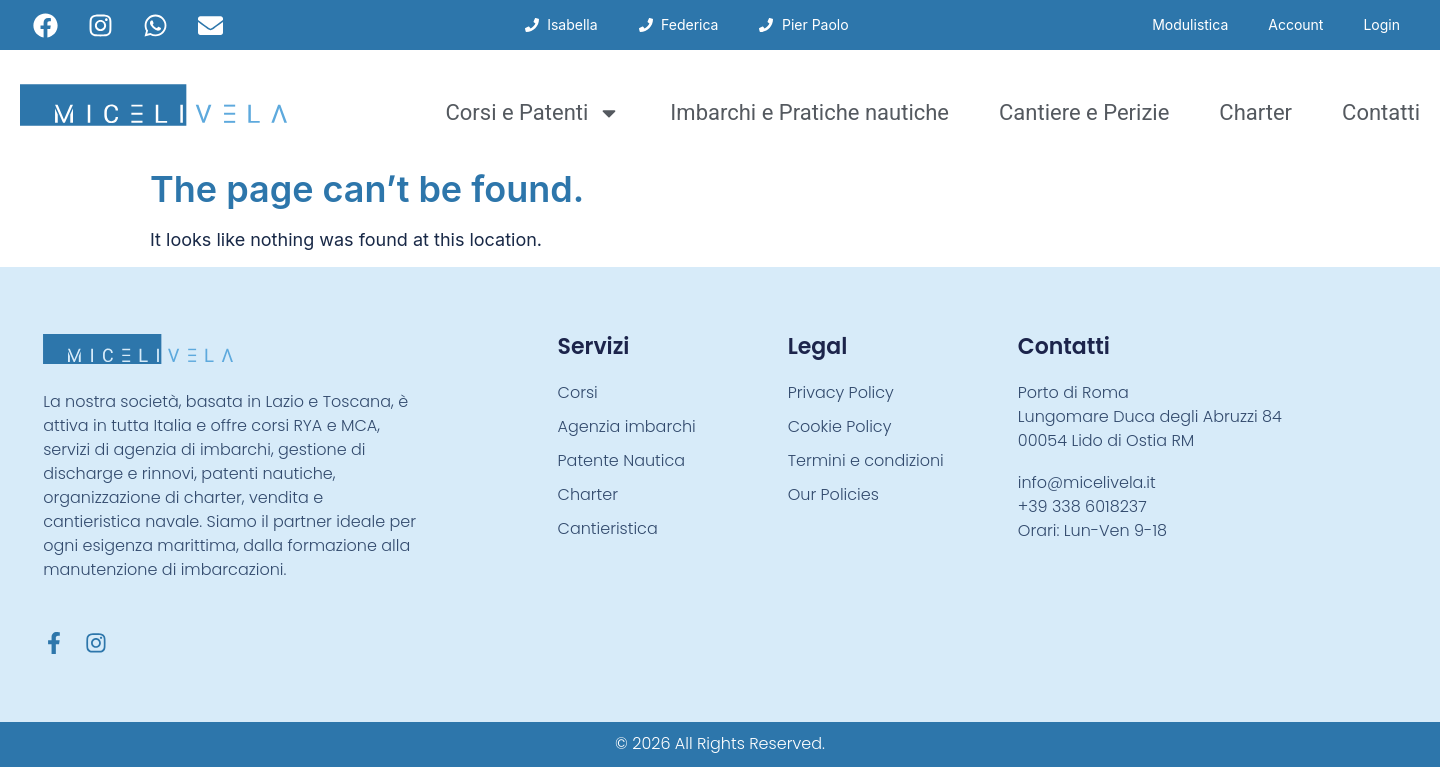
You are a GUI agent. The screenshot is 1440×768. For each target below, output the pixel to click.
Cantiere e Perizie (1084, 112)
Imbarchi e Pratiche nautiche (809, 112)
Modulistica (1190, 24)
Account (1295, 24)
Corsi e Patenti (532, 113)
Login (1381, 24)
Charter (1255, 112)
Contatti (1381, 112)
